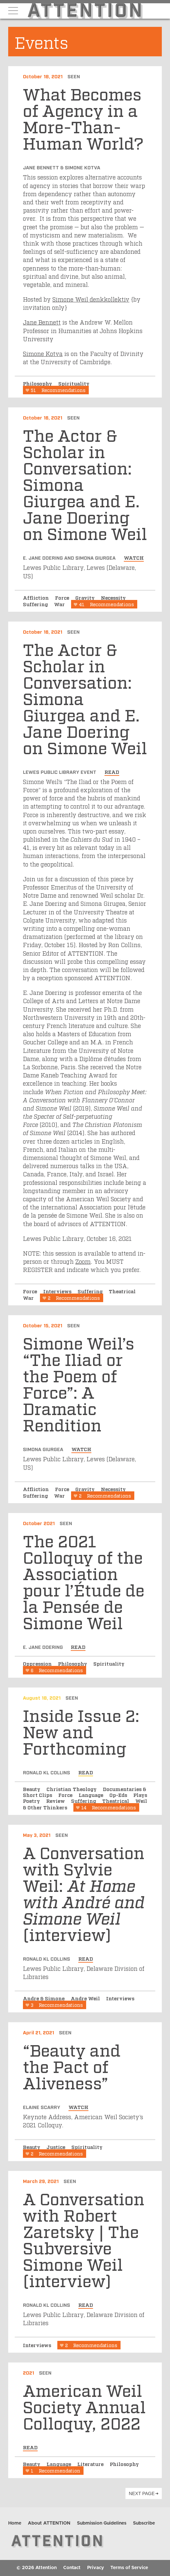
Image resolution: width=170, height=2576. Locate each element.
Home (14, 2523)
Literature (91, 2464)
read (111, 772)
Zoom (83, 1261)
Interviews (58, 1291)
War (60, 604)
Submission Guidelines (101, 2523)
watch (134, 557)
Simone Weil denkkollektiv (90, 299)
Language (91, 1795)
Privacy (95, 2568)
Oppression (38, 1663)
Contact (72, 2568)
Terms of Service (129, 2568)
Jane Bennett (42, 322)
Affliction (36, 597)
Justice (56, 2147)
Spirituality (73, 383)
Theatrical (122, 1291)
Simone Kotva (43, 353)
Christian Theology (72, 1789)
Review (56, 1800)
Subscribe (144, 2523)
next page (142, 2493)
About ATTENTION (49, 2523)
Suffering (36, 604)
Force (62, 597)
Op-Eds (118, 1795)
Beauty (32, 1789)
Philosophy (38, 383)
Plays (140, 1795)
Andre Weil (86, 1998)
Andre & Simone (44, 1998)
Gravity (85, 597)
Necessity (113, 597)
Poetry (32, 1800)
